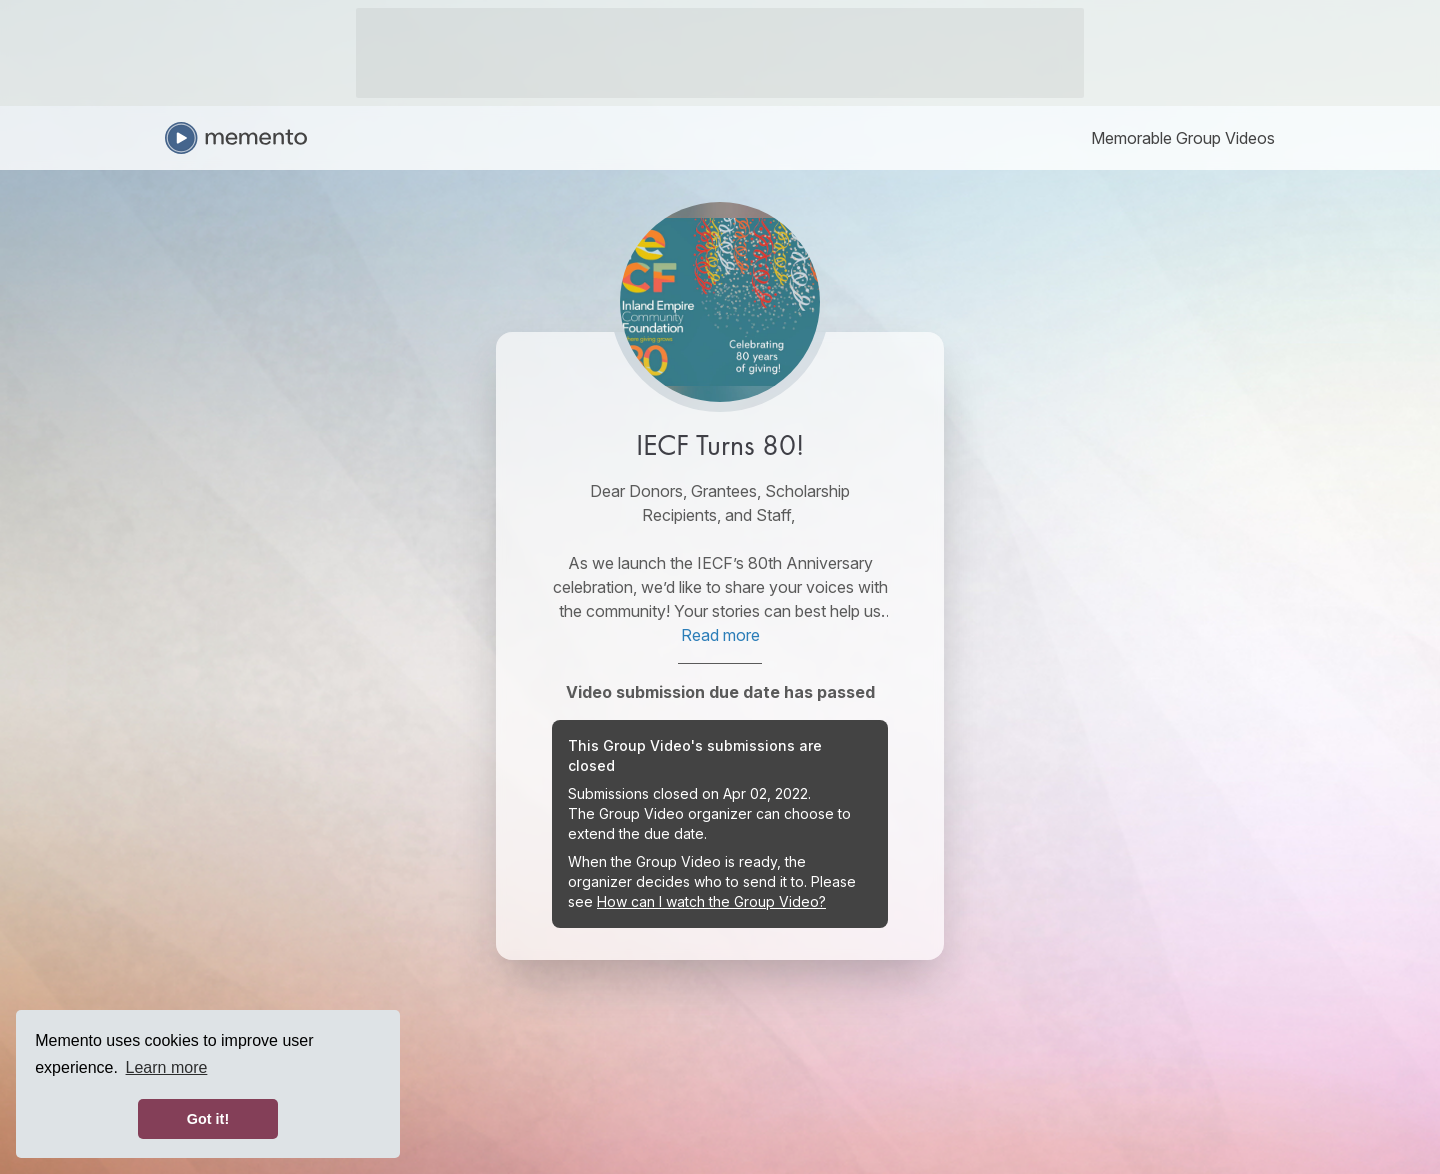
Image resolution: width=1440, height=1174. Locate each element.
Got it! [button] (208, 1119)
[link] (1183, 138)
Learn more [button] (167, 1067)
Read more (720, 635)
